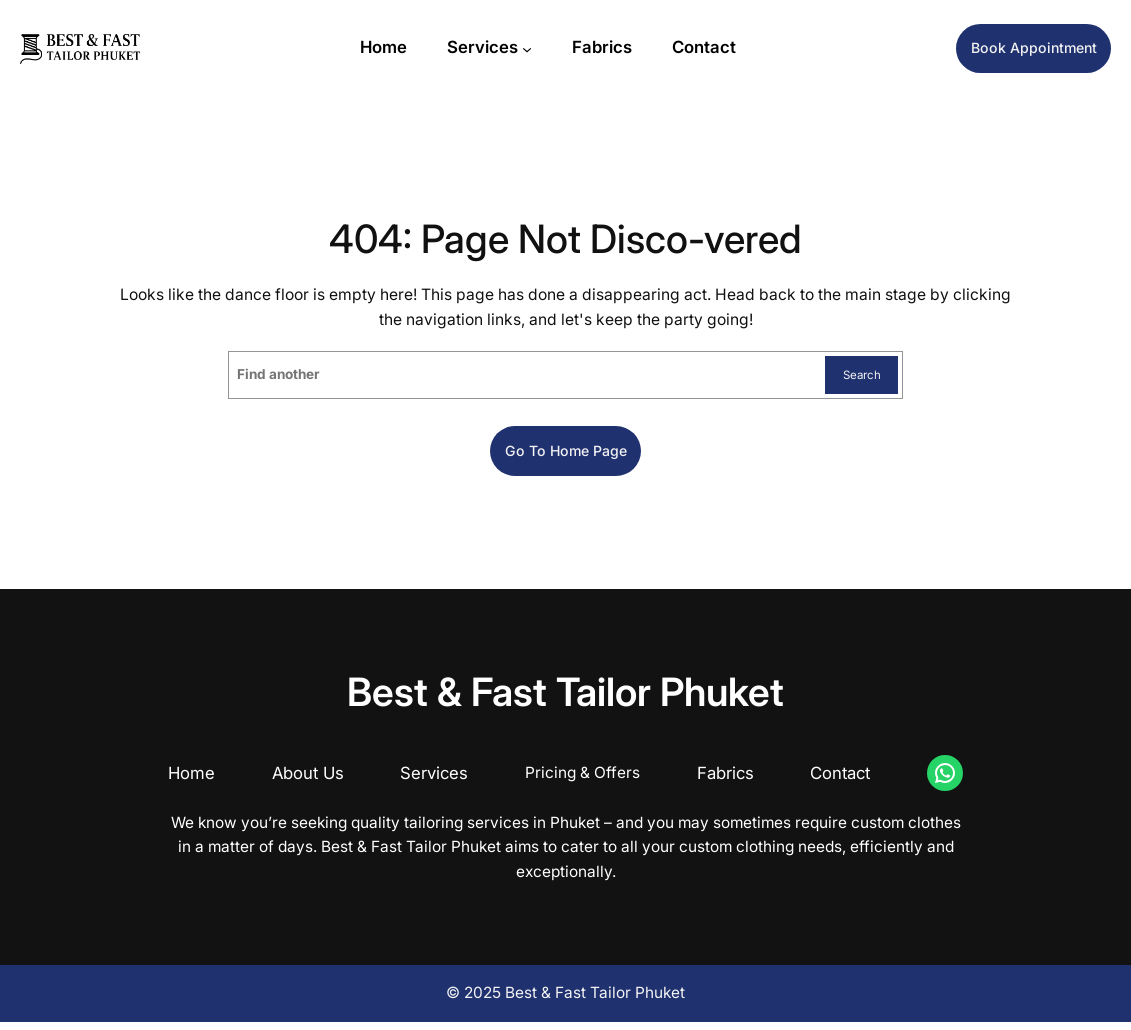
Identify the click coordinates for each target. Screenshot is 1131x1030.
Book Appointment (1016, 50)
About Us (308, 782)
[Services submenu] (509, 51)
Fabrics (725, 782)
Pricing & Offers (582, 781)
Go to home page (566, 456)
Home (191, 782)
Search (855, 377)
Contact (840, 782)
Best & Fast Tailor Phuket (565, 699)
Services (464, 50)
